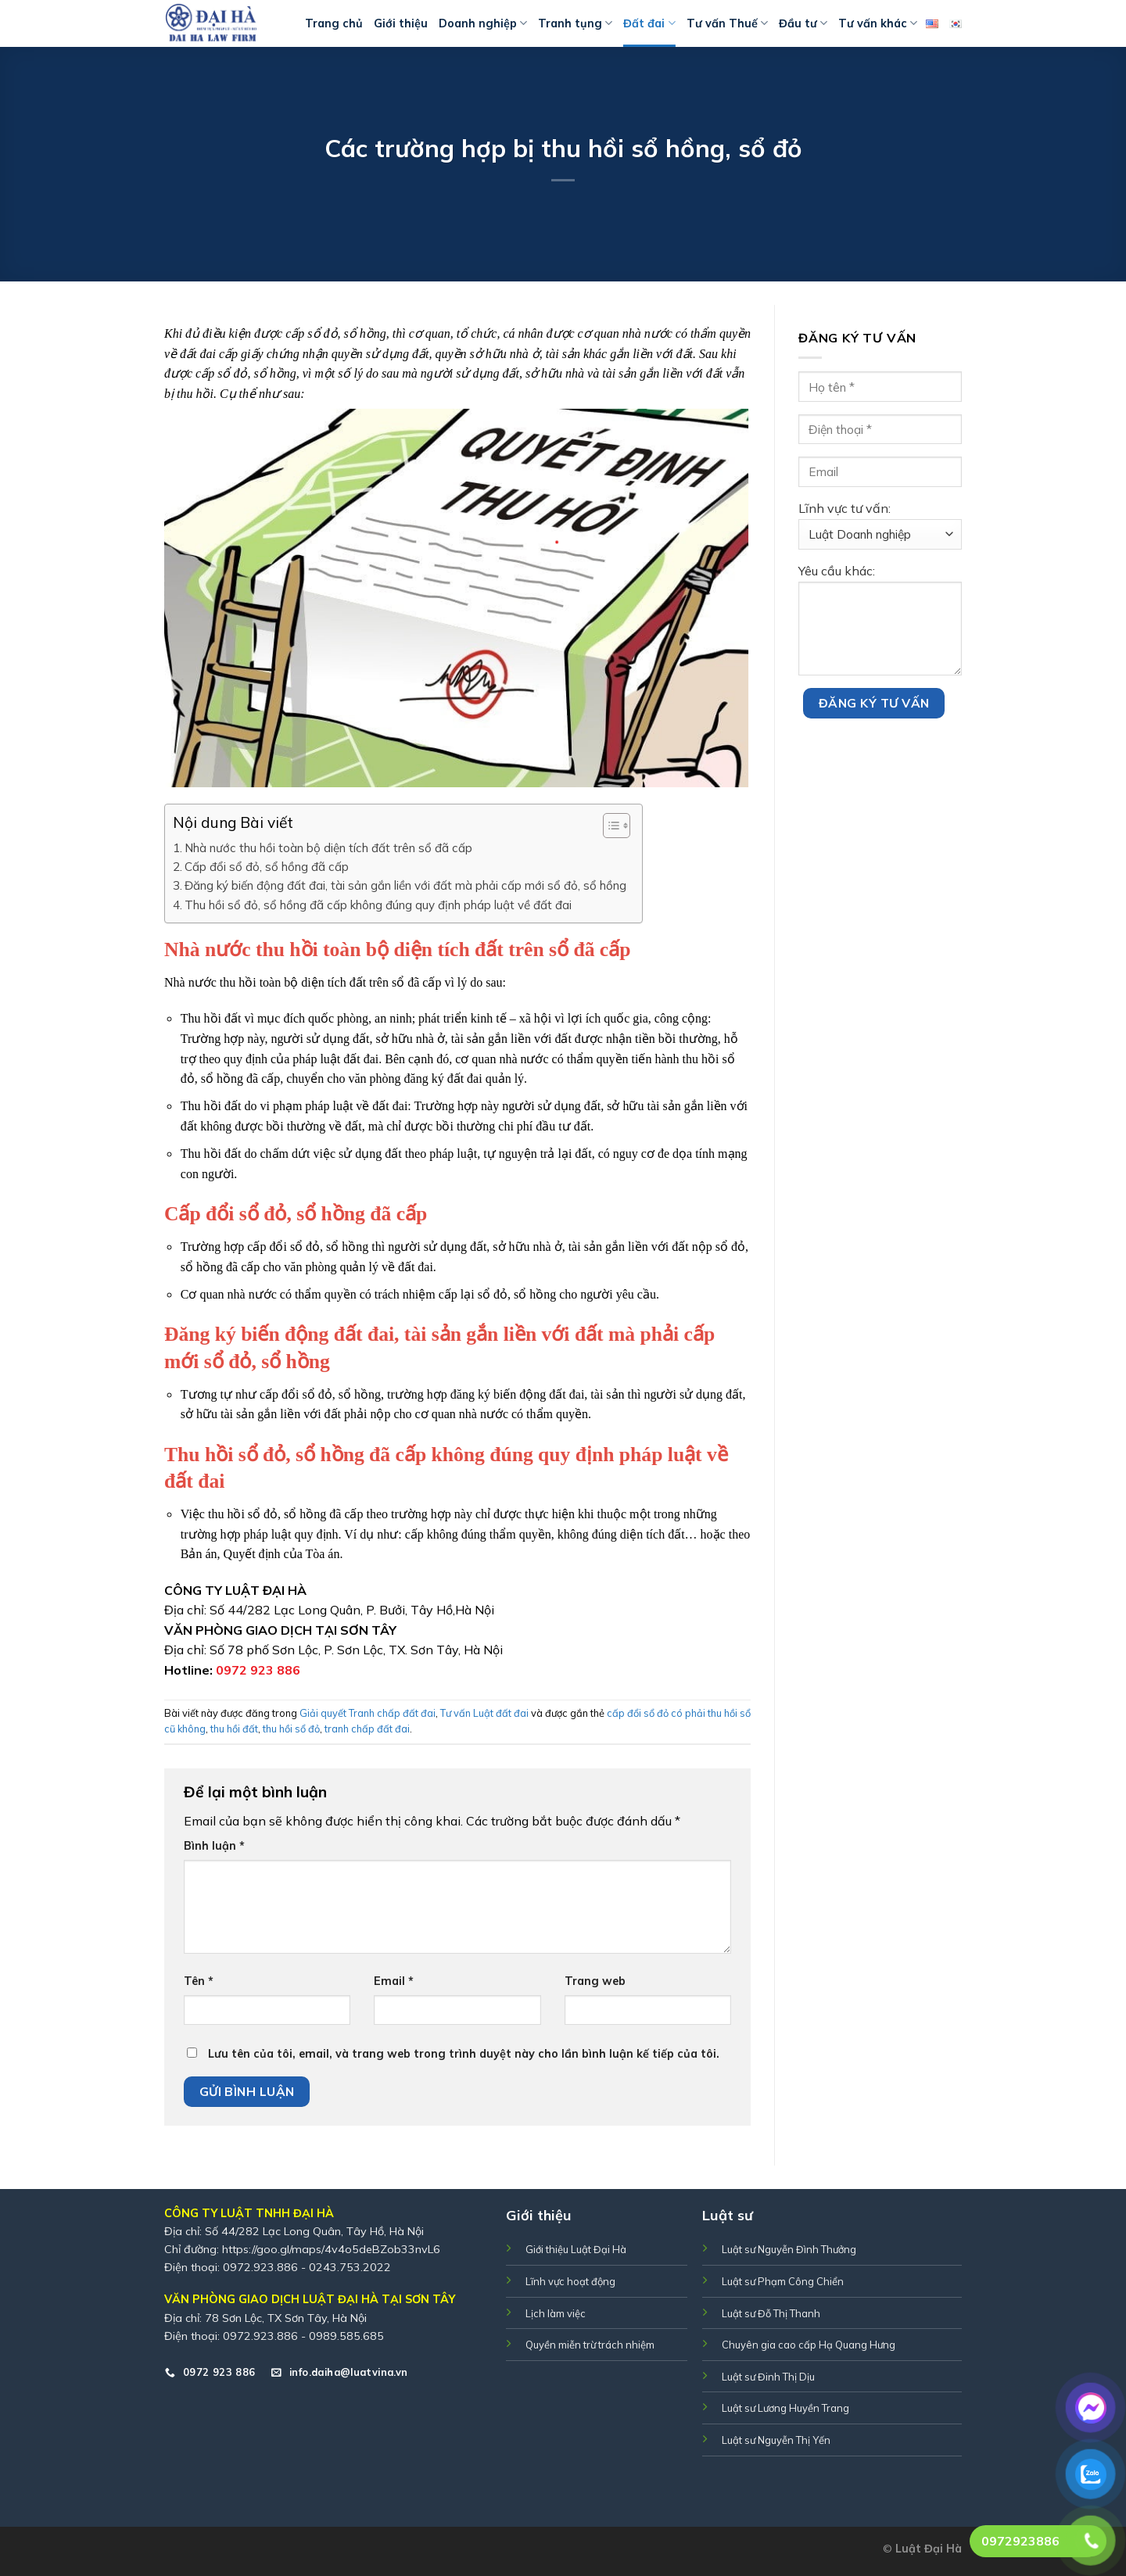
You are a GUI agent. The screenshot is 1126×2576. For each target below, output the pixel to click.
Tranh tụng (575, 23)
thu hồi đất (234, 1728)
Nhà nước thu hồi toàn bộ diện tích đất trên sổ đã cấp (328, 847)
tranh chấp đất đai (367, 1728)
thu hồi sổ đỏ (291, 1728)
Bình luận (214, 1846)
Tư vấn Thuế (727, 23)
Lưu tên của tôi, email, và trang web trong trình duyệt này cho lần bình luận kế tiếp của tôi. (463, 2054)
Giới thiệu (401, 23)
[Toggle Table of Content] (608, 825)
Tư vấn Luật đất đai (484, 1713)
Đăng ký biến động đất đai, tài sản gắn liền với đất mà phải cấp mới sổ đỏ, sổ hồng (405, 885)
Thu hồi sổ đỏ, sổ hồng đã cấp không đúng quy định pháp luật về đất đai (378, 904)
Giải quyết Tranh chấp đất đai (367, 1713)
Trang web (595, 1981)
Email (394, 1981)
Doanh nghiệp (483, 23)
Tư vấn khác (877, 23)
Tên (198, 1981)
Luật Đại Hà (928, 2549)
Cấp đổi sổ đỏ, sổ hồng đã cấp (267, 866)
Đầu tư (803, 23)
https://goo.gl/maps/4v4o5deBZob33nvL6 (331, 2249)
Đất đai (649, 23)
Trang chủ (334, 23)
